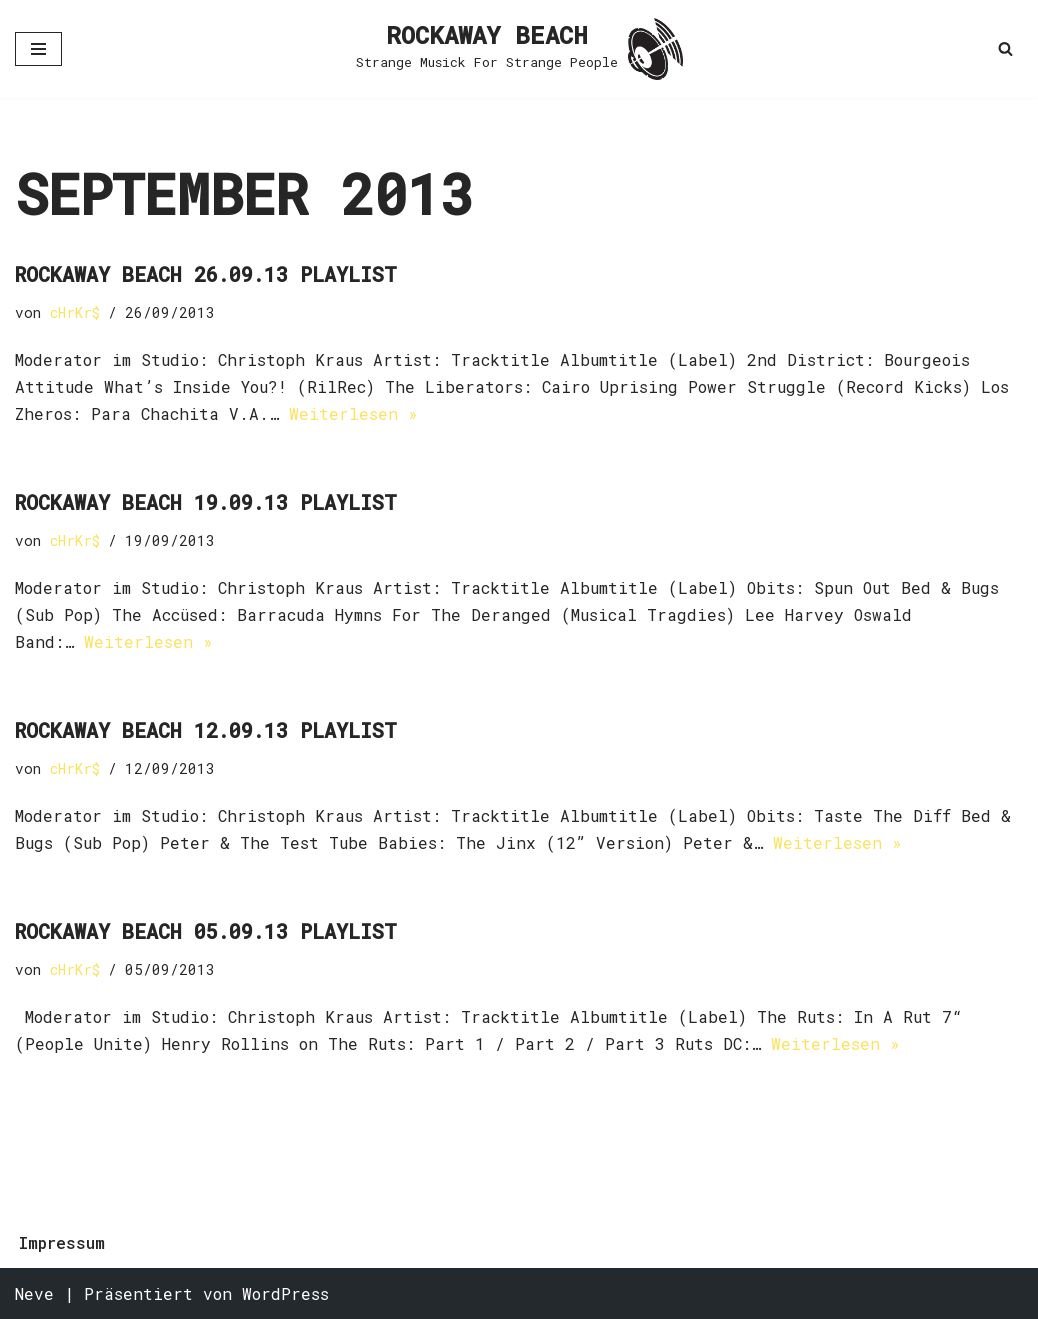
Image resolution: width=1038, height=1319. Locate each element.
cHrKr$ (75, 312)
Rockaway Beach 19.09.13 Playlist (206, 502)
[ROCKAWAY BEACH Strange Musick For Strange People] (519, 49)
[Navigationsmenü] (38, 49)
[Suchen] (1005, 48)
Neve (34, 1293)
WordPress (285, 1293)
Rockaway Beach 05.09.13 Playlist (206, 931)
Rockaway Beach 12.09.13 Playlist (206, 730)
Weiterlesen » (353, 413)
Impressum (62, 1242)
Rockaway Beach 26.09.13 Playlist (206, 274)
